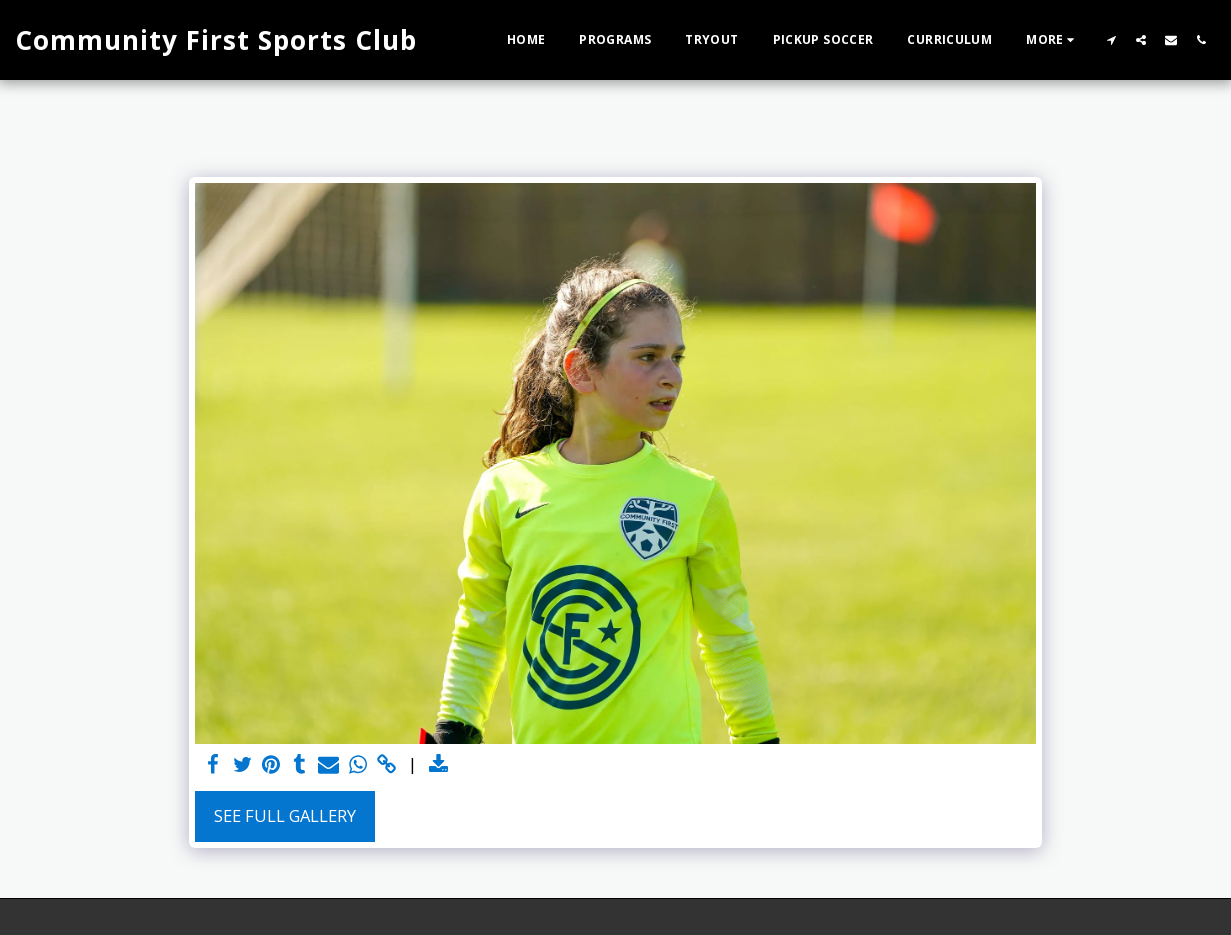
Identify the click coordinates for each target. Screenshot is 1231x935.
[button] (1111, 39)
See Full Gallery (285, 815)
